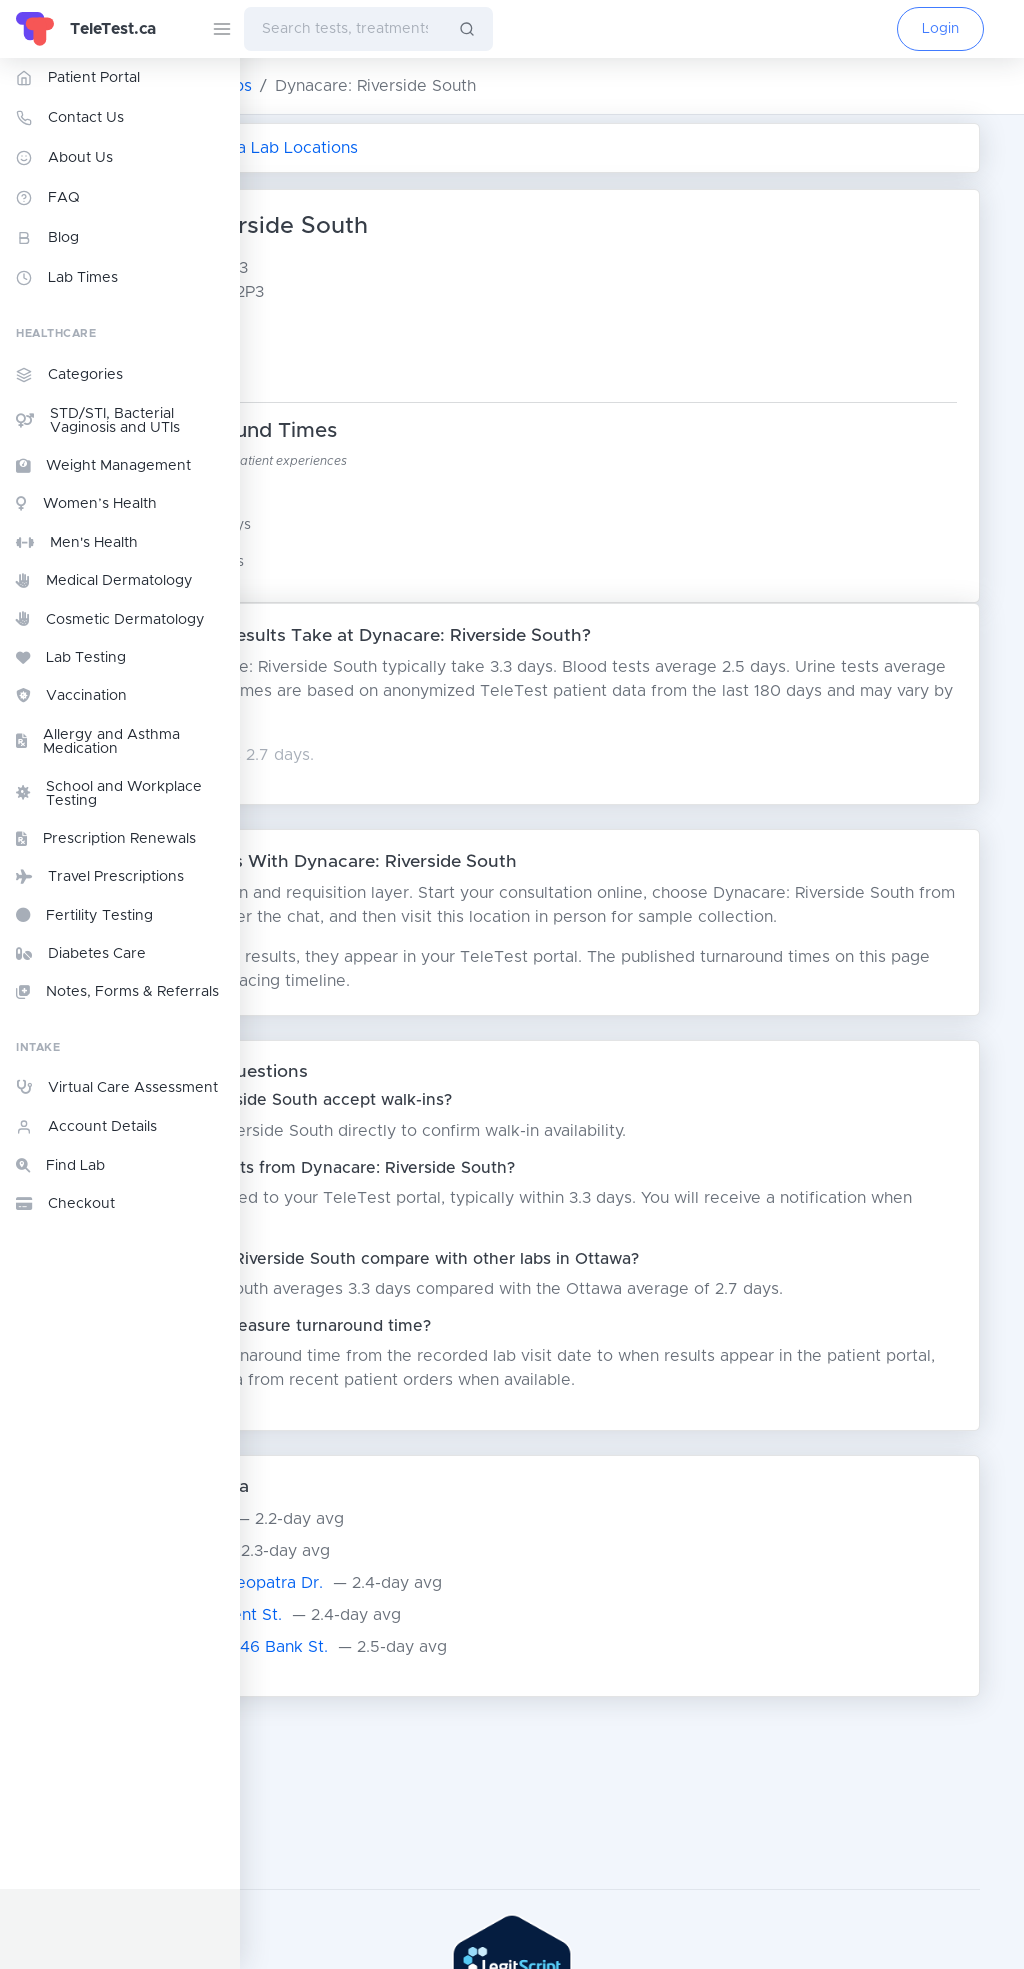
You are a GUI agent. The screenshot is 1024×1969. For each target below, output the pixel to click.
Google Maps (369, 365)
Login (940, 29)
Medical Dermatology (104, 581)
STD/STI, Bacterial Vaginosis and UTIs (98, 421)
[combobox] (343, 29)
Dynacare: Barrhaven (354, 1567)
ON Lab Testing (312, 86)
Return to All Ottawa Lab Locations (421, 148)
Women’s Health (86, 504)
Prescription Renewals (106, 839)
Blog (47, 238)
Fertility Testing (84, 915)
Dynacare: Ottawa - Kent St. (382, 1663)
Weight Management (103, 466)
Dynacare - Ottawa (347, 1599)
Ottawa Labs (443, 86)
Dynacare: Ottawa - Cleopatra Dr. (403, 1631)
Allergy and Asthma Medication (98, 742)
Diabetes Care (81, 954)
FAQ (48, 198)
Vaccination (71, 696)
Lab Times (67, 278)
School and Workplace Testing (109, 794)
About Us (64, 158)
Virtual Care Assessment (117, 1087)
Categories (69, 375)
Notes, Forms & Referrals (117, 992)
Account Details (86, 1127)
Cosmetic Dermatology (110, 619)
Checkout (65, 1204)
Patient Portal (78, 78)
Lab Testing (71, 658)
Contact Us (70, 118)
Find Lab (60, 1166)
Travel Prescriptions (100, 877)
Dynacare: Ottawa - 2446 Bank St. (408, 1695)
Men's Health (77, 543)
